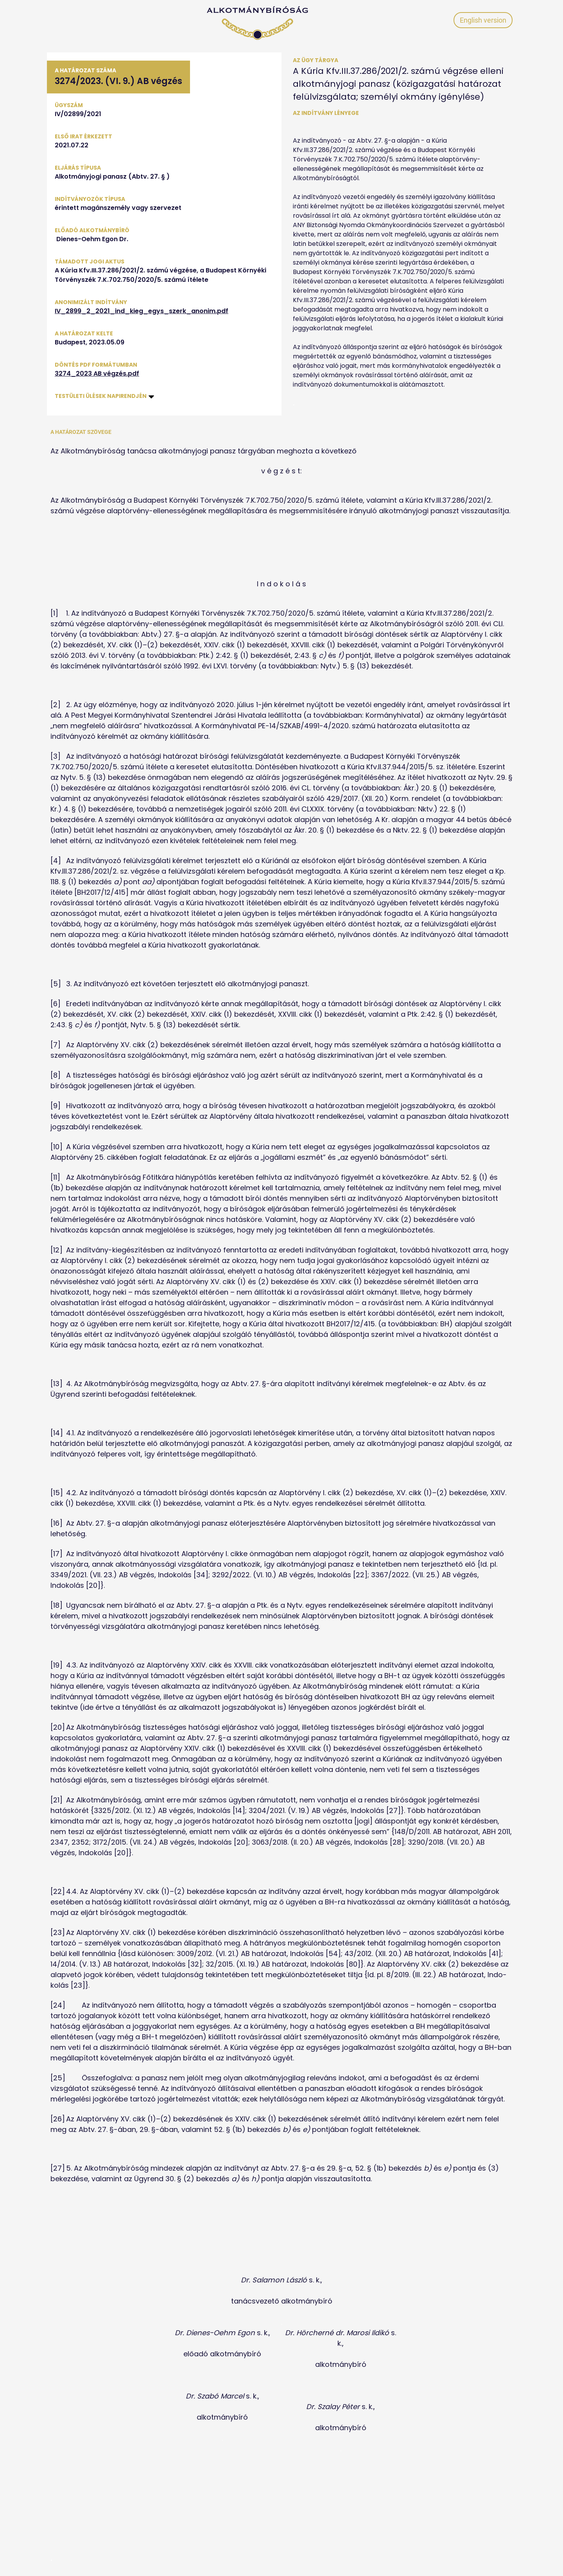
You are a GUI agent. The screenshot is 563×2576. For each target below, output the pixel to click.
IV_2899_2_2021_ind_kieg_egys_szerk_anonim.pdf (141, 310)
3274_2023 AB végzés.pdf (97, 373)
